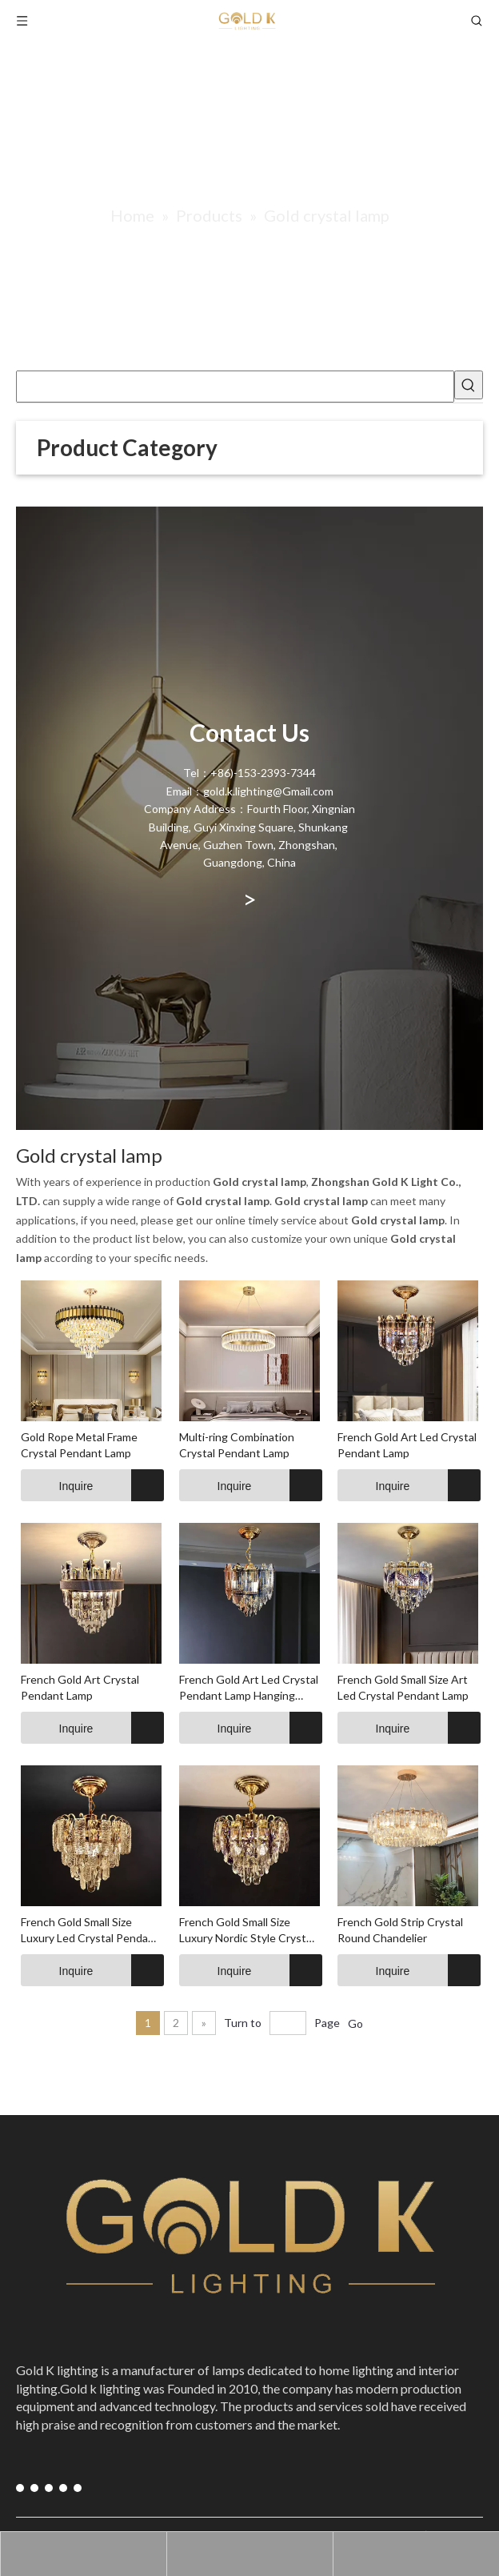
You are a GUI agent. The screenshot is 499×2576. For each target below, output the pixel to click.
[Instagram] (44, 2488)
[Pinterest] (56, 2488)
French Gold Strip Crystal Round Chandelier (400, 1930)
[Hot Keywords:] (468, 385)
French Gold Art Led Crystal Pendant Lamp (407, 1445)
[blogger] (68, 2488)
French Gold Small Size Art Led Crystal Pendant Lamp (403, 1687)
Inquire (57, 1485)
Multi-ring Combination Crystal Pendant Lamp (236, 1445)
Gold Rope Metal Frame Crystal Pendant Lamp (79, 1445)
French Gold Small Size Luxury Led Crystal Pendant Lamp (90, 1930)
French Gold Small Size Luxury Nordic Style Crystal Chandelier (246, 1930)
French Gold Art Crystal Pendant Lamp (80, 1687)
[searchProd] (235, 387)
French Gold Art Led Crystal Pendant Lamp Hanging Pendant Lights (248, 1688)
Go (355, 2023)
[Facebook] (20, 2488)
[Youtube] (32, 2488)
